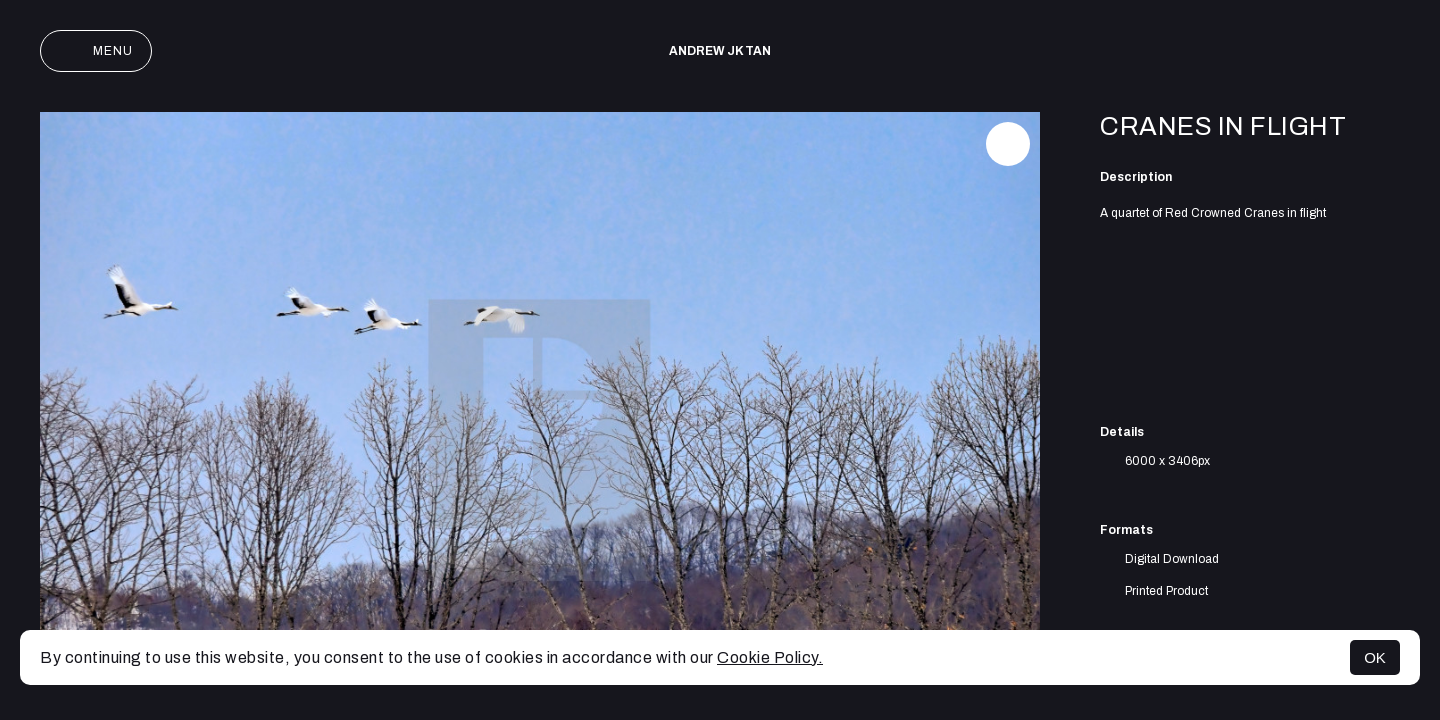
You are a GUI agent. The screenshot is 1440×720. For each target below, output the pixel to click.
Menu (96, 51)
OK (1375, 657)
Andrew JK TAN (720, 51)
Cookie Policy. (770, 657)
